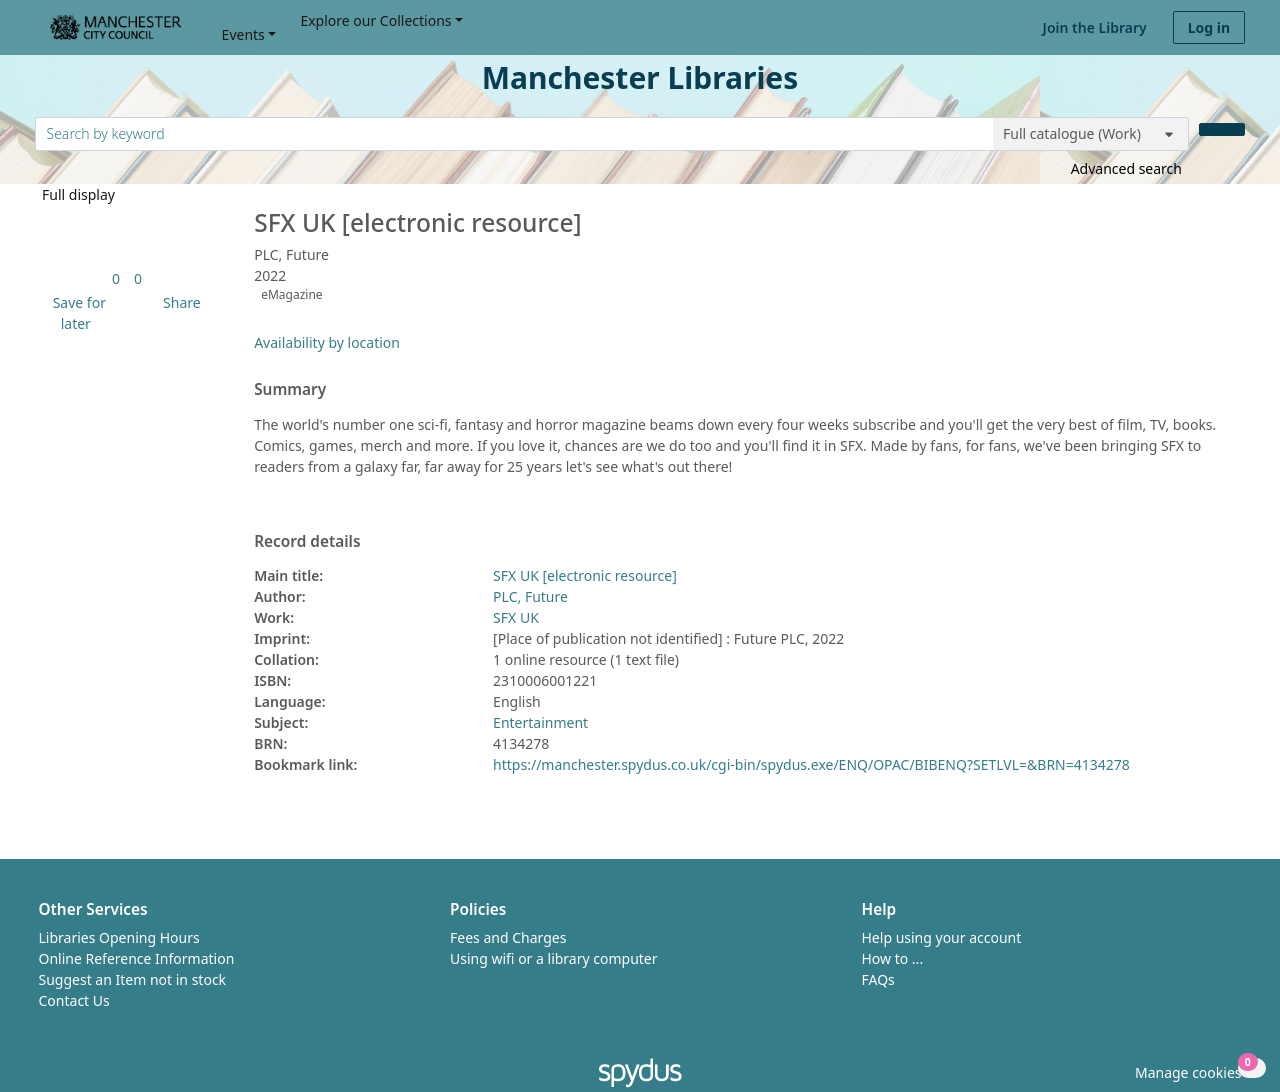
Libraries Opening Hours (119, 937)
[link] (116, 278)
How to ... (893, 958)
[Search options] (1091, 134)
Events (243, 34)
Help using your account (942, 937)
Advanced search (1126, 168)
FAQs (878, 979)
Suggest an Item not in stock (133, 979)
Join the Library (1095, 27)
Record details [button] (307, 542)
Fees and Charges (508, 937)
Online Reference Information (137, 958)
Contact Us (74, 1000)
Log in (1209, 27)
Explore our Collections (375, 20)
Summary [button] (290, 390)
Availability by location (327, 342)
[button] (76, 313)
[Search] (1222, 129)
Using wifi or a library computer (554, 958)
